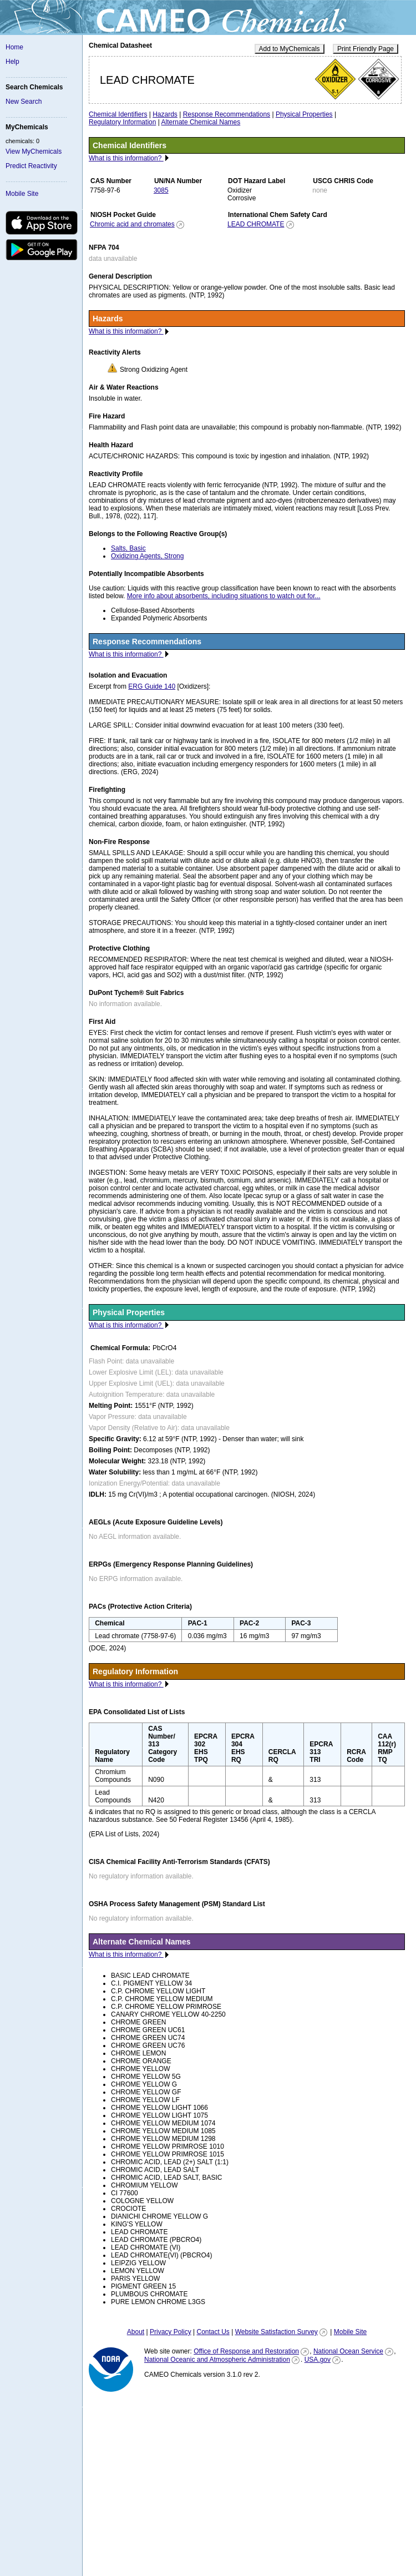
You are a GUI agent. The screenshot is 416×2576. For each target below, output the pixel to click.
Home (14, 47)
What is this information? (126, 158)
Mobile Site (22, 194)
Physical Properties (304, 114)
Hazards (165, 114)
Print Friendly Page (365, 49)
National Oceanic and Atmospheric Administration (217, 2359)
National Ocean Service (348, 2351)
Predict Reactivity (31, 166)
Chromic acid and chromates (132, 224)
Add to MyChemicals (289, 49)
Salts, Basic (128, 548)
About (135, 2332)
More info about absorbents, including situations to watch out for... (224, 596)
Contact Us (212, 2332)
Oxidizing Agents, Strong (147, 556)
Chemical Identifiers (118, 114)
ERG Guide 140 (151, 686)
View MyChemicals (34, 151)
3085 (161, 190)
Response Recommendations (226, 114)
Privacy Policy (170, 2332)
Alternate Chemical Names (201, 122)
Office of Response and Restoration (246, 2351)
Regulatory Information (122, 122)
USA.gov (318, 2359)
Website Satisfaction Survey (276, 2332)
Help (12, 61)
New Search (24, 101)
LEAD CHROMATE (255, 224)
